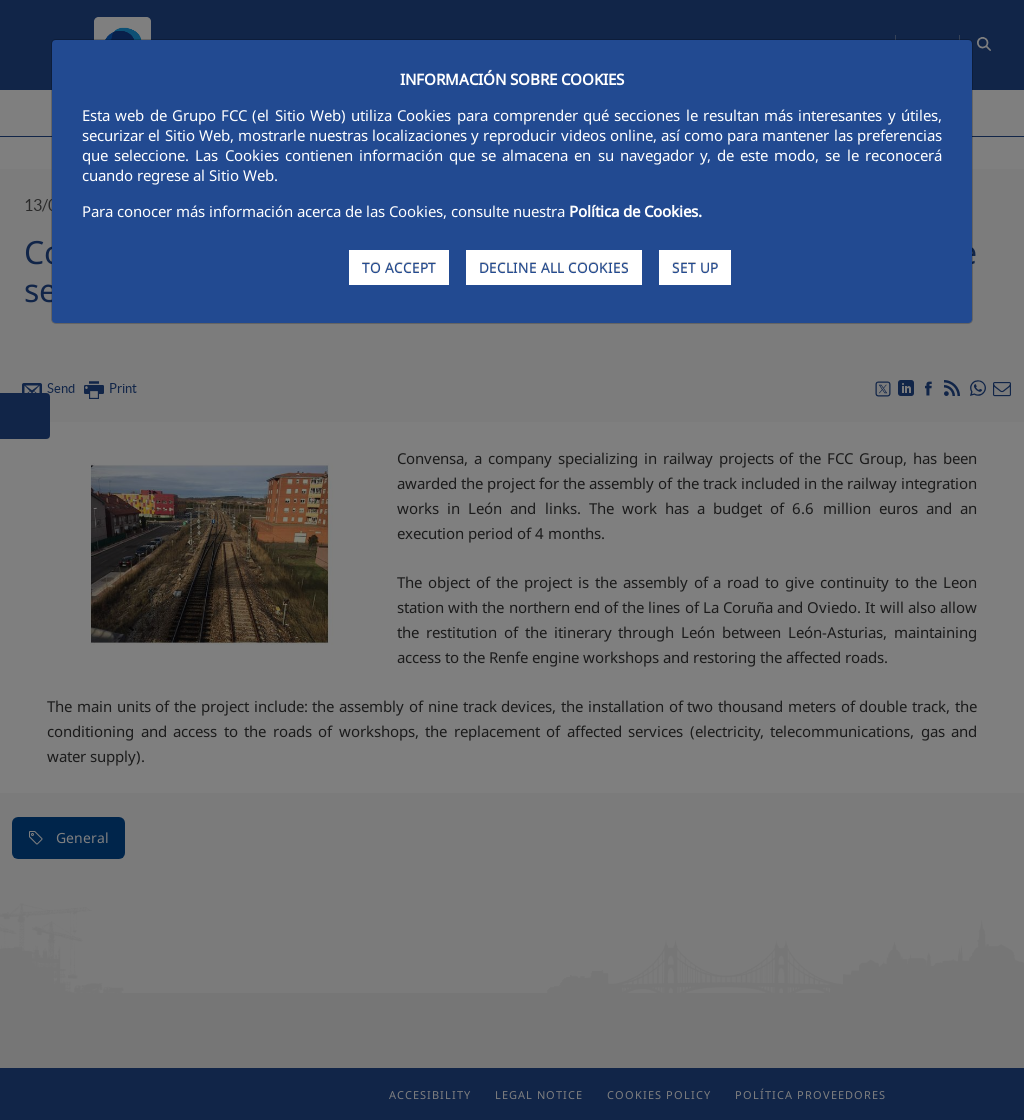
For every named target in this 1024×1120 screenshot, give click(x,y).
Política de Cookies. (635, 211)
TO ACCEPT (399, 267)
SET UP (695, 267)
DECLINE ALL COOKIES (554, 267)
